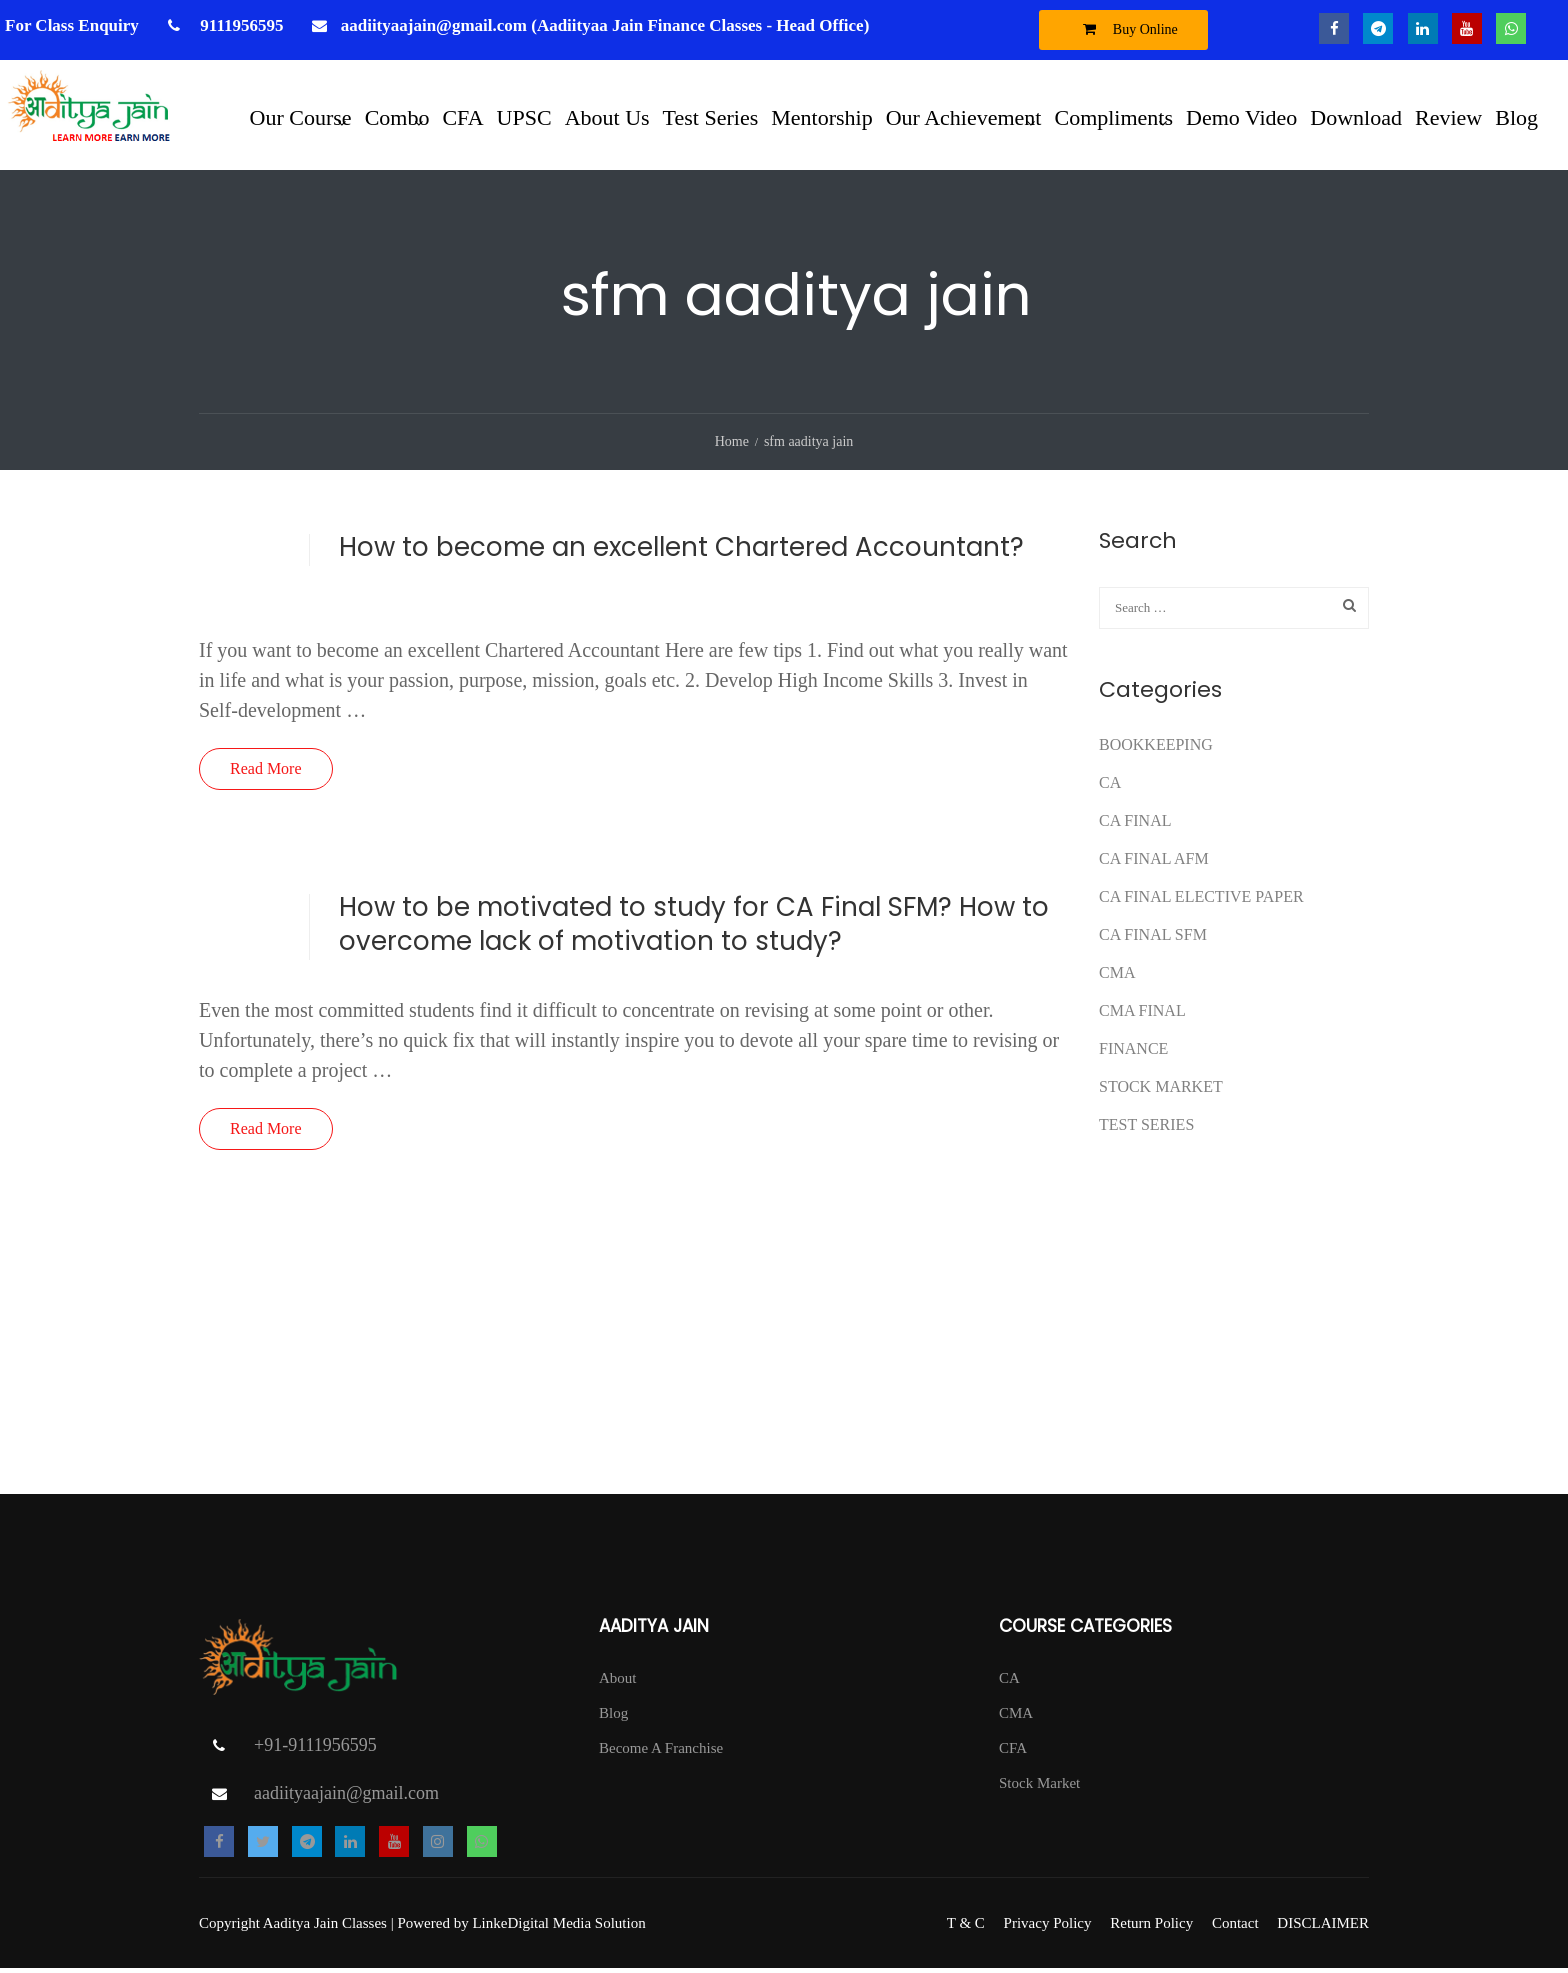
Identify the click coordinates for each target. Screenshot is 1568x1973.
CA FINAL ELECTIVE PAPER (1201, 900)
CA (1110, 786)
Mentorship (821, 116)
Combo (397, 116)
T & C (966, 1928)
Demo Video (1241, 116)
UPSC (524, 116)
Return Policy (1151, 1928)
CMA (1117, 976)
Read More (266, 772)
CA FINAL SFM (1153, 938)
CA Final (1135, 824)
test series (1146, 1128)
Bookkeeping (1156, 748)
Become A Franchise (661, 1752)
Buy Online (1125, 29)
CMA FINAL (1142, 1014)
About (618, 1682)
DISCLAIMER (1323, 1928)
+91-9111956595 (315, 1750)
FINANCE (1133, 1052)
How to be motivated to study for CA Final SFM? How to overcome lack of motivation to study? (694, 928)
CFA (462, 116)
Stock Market (1161, 1090)
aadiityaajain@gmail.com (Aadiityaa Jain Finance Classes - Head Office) (605, 25)
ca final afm (1154, 862)
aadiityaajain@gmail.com (346, 1798)
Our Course (301, 116)
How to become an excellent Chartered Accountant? (681, 551)
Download (1356, 116)
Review (1448, 116)
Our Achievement (964, 116)
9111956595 (239, 25)
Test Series (711, 116)
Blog (1516, 116)
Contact (1235, 1928)
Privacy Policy (1048, 1928)
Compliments (1113, 116)
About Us (607, 116)
